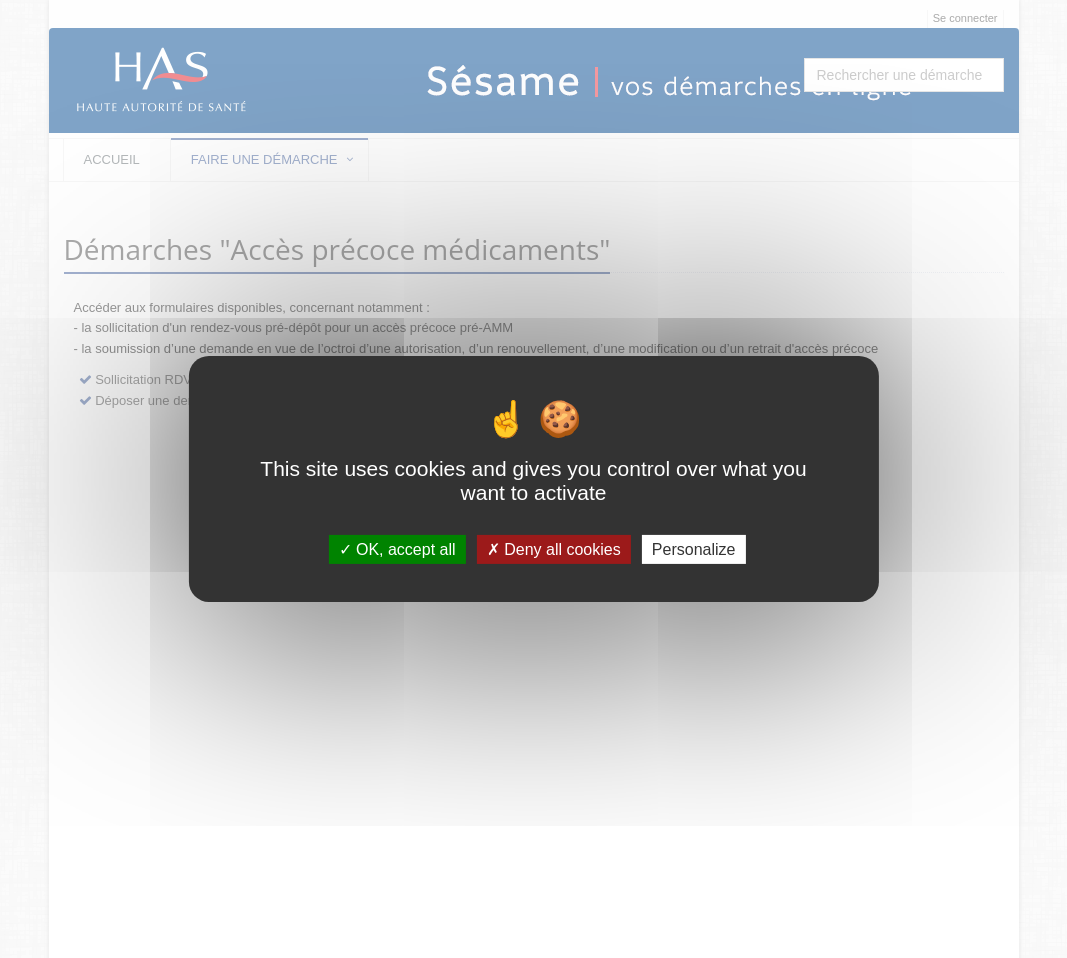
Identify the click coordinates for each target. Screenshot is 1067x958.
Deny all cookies (554, 549)
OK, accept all (397, 549)
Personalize (694, 549)
